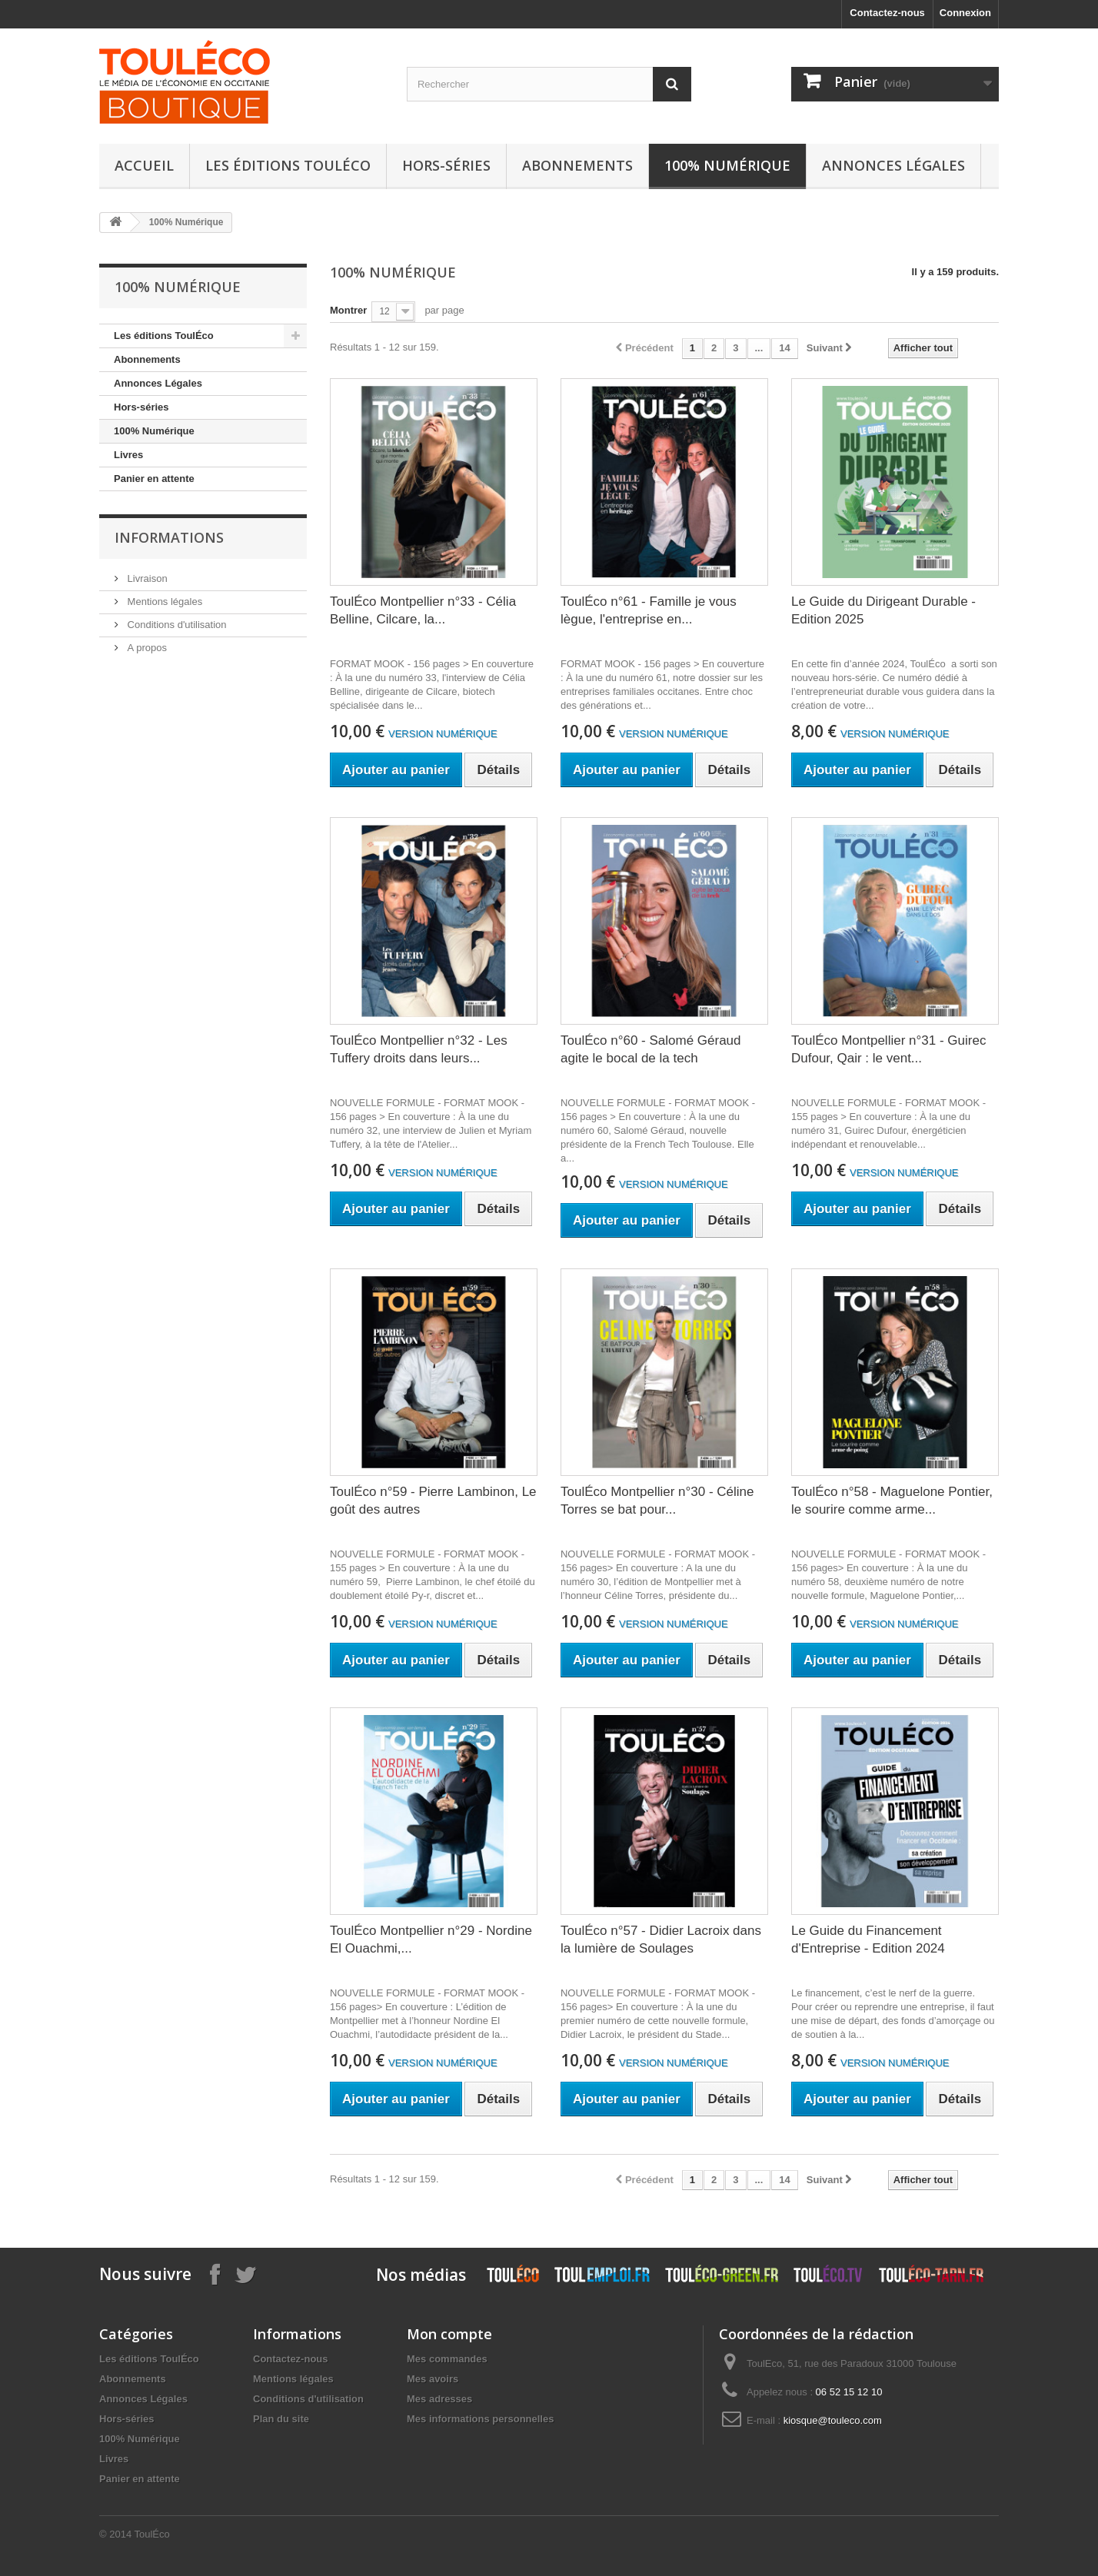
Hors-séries (446, 165)
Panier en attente (154, 478)
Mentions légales (163, 601)
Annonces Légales (893, 165)
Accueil (144, 165)
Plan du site (281, 2419)
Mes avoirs (432, 2379)
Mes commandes (447, 2359)
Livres (128, 454)
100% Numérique (727, 165)
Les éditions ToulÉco (288, 165)
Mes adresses (439, 2399)
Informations (169, 537)
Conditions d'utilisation (176, 624)
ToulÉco (152, 2534)
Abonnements (577, 165)
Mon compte (449, 2334)
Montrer (348, 310)
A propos (146, 647)
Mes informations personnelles (480, 2419)
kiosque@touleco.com (833, 2420)
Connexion (965, 12)
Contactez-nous (887, 12)
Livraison (146, 578)
